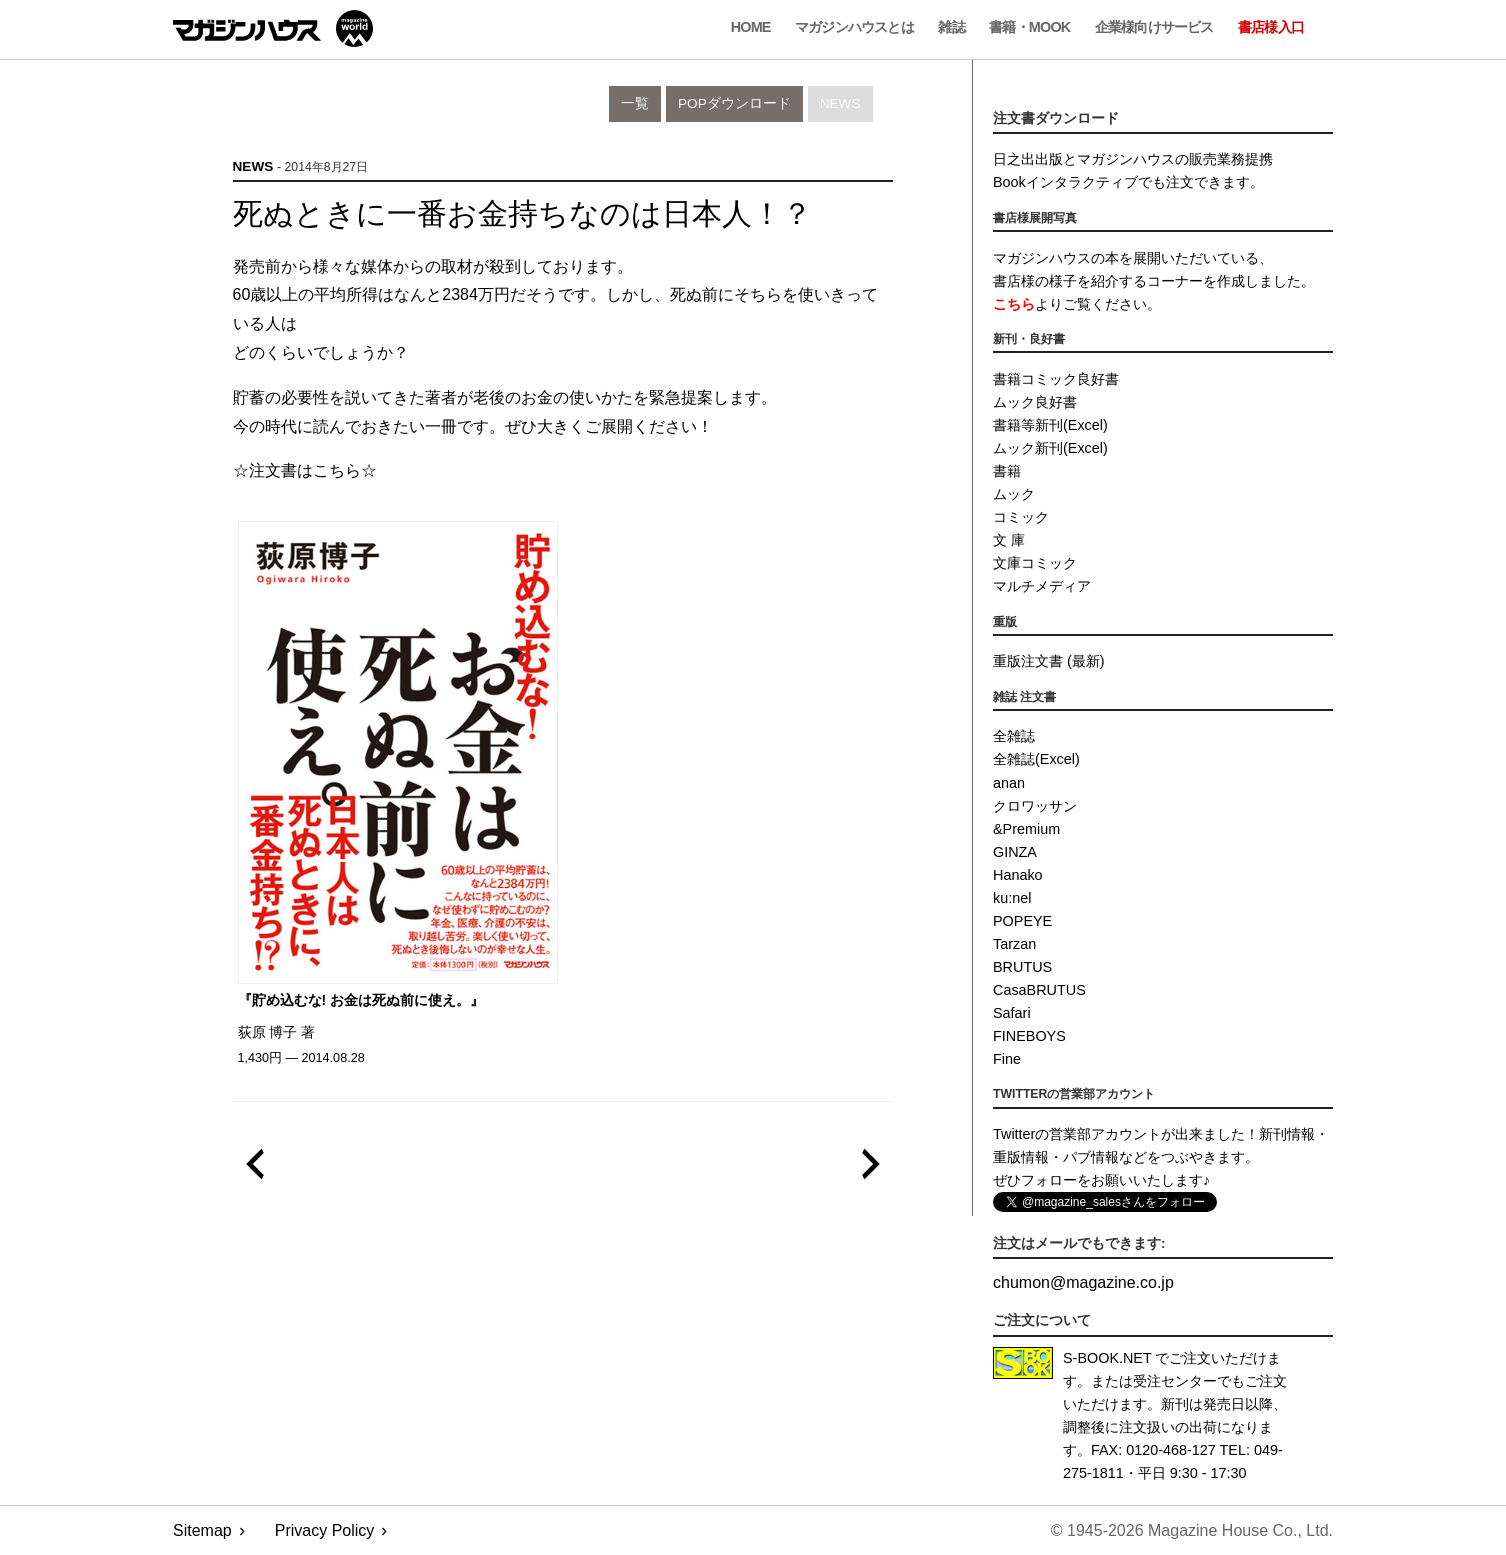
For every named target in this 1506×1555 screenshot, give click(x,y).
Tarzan (1014, 944)
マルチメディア (1042, 586)
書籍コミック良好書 (1056, 379)
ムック (1014, 494)
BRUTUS (1022, 967)
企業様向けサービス (1154, 27)
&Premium (1026, 829)
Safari (1012, 1013)
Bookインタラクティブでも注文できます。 (1128, 182)
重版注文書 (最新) (1049, 661)
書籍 (1007, 471)
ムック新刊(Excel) (1050, 448)
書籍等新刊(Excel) (1050, 425)
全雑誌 (1014, 736)
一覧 (635, 103)
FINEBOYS (1029, 1036)
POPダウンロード (734, 103)
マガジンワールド (273, 28)
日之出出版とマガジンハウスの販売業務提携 (1133, 159)
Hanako (1018, 875)
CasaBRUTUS (1039, 990)
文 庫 (1009, 540)
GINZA (1015, 852)
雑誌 (951, 27)
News (840, 103)
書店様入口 (1271, 27)
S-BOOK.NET (1107, 1358)
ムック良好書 (1035, 402)
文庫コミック (1035, 563)
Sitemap (202, 1530)
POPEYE (1022, 921)
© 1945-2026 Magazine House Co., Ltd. (1192, 1530)
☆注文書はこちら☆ (305, 470)
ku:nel (1012, 898)
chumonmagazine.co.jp (1083, 1282)
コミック (1021, 517)
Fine (1007, 1059)
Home (751, 27)
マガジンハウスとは (854, 27)
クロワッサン (1035, 806)
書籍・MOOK (1029, 27)
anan (1009, 783)
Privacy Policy (325, 1530)
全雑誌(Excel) (1036, 759)
